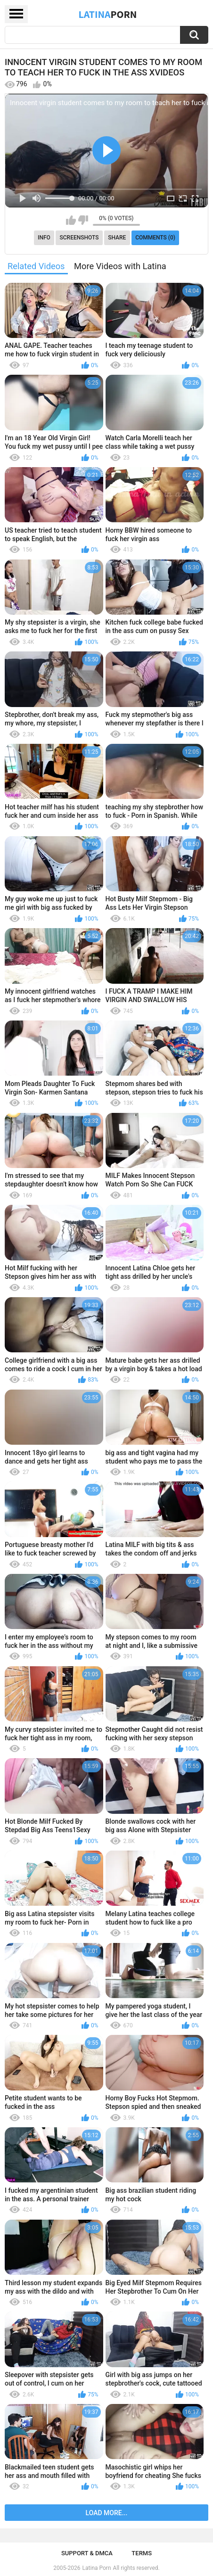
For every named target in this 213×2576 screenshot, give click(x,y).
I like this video (71, 220)
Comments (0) (155, 237)
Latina (108, 14)
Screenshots (79, 237)
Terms (141, 2553)
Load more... (107, 2513)
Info (44, 237)
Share (117, 237)
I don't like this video (83, 220)
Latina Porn (96, 2568)
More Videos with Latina (120, 266)
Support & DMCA (87, 2553)
